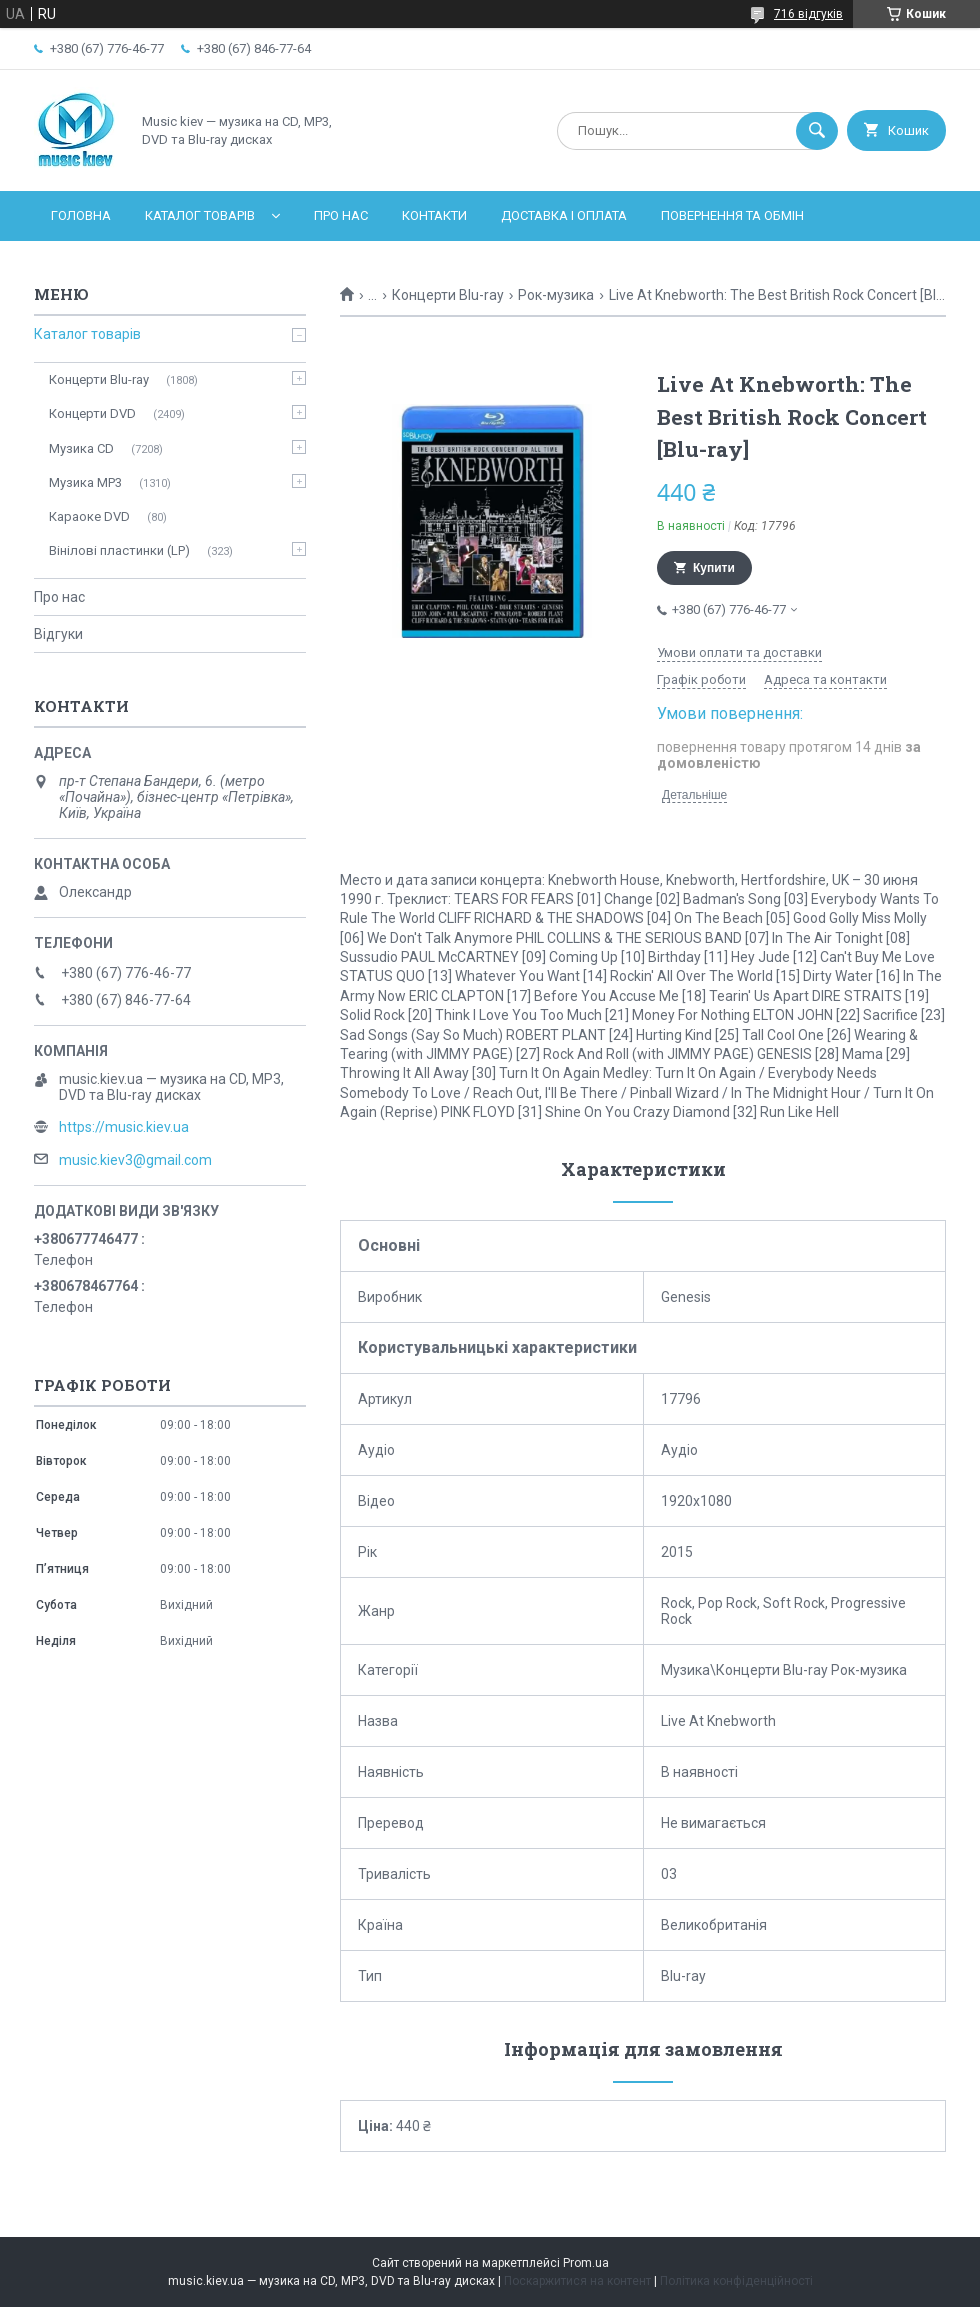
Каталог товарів (200, 215)
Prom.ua (586, 2263)
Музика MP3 (85, 482)
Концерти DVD (92, 413)
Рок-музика (556, 295)
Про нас (341, 215)
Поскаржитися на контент (577, 2281)
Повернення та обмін (732, 215)
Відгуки (58, 634)
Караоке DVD (89, 516)
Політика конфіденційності (736, 2281)
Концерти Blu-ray (448, 295)
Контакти (434, 215)
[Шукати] (817, 131)
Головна (81, 215)
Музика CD (81, 448)
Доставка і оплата (564, 215)
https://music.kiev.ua (124, 1127)
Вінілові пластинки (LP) (119, 550)
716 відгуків (808, 14)
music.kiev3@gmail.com (135, 1160)
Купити (714, 568)
